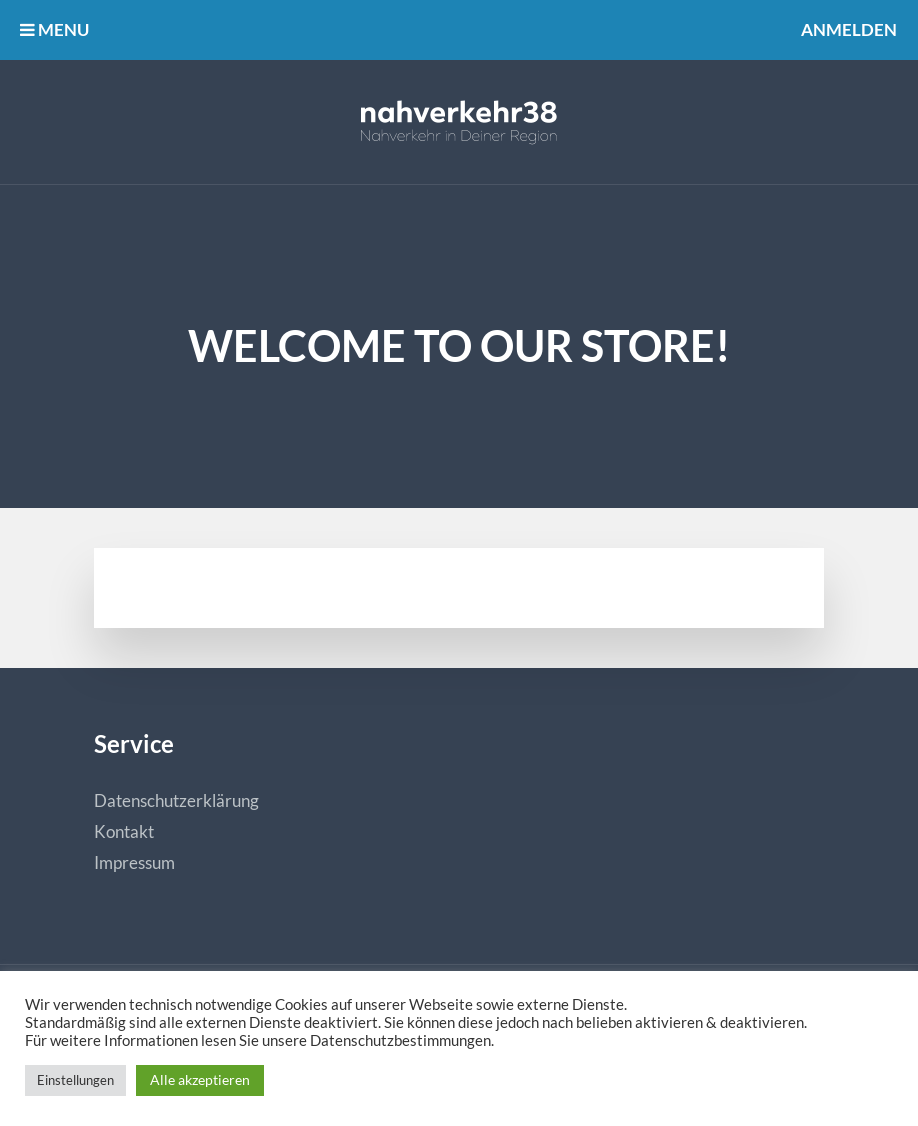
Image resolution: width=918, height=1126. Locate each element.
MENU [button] (54, 29)
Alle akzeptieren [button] (200, 1079)
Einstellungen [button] (75, 1080)
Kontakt (124, 831)
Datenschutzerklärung (176, 800)
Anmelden (849, 29)
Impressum (134, 862)
